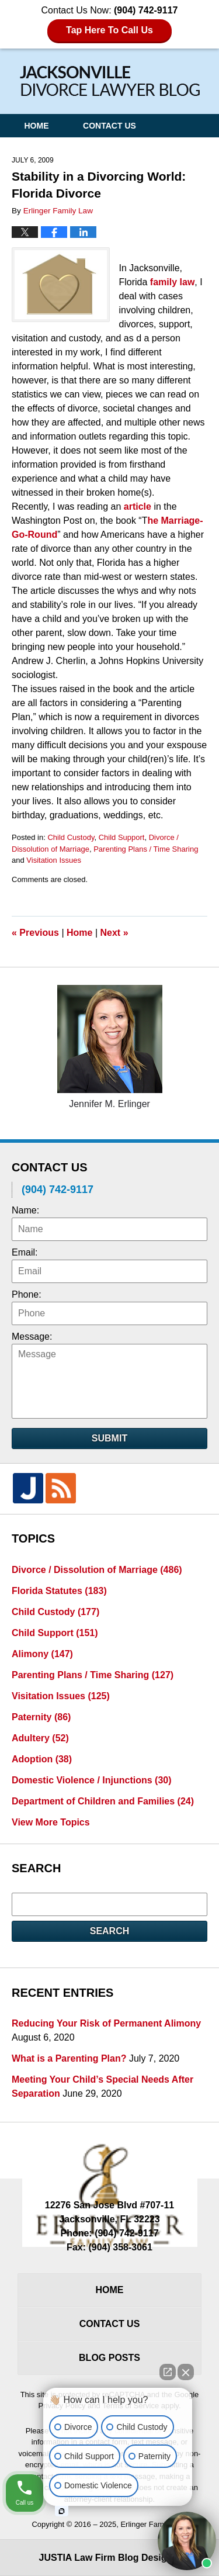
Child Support (122, 837)
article (137, 506)
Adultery (40, 1738)
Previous (35, 933)
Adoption (42, 1759)
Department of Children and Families (103, 1801)
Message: (32, 1336)
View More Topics (51, 1822)
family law (172, 282)
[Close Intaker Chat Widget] (186, 2372)
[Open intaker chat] (61, 2511)
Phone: (26, 1294)
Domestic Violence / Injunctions (92, 1780)
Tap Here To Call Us (109, 30)
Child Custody (70, 837)
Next (114, 933)
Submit (109, 1438)
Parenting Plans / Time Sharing (145, 849)
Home (36, 125)
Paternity (41, 1717)
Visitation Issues (53, 860)
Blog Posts (109, 2358)
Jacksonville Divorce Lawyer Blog (110, 81)
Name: (25, 1210)
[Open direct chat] (167, 2372)
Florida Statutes (59, 1591)
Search (110, 1931)
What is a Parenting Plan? (69, 2058)
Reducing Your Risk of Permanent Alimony (106, 2023)
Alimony (42, 1654)
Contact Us (109, 125)
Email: (24, 1252)
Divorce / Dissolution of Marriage (97, 1570)
